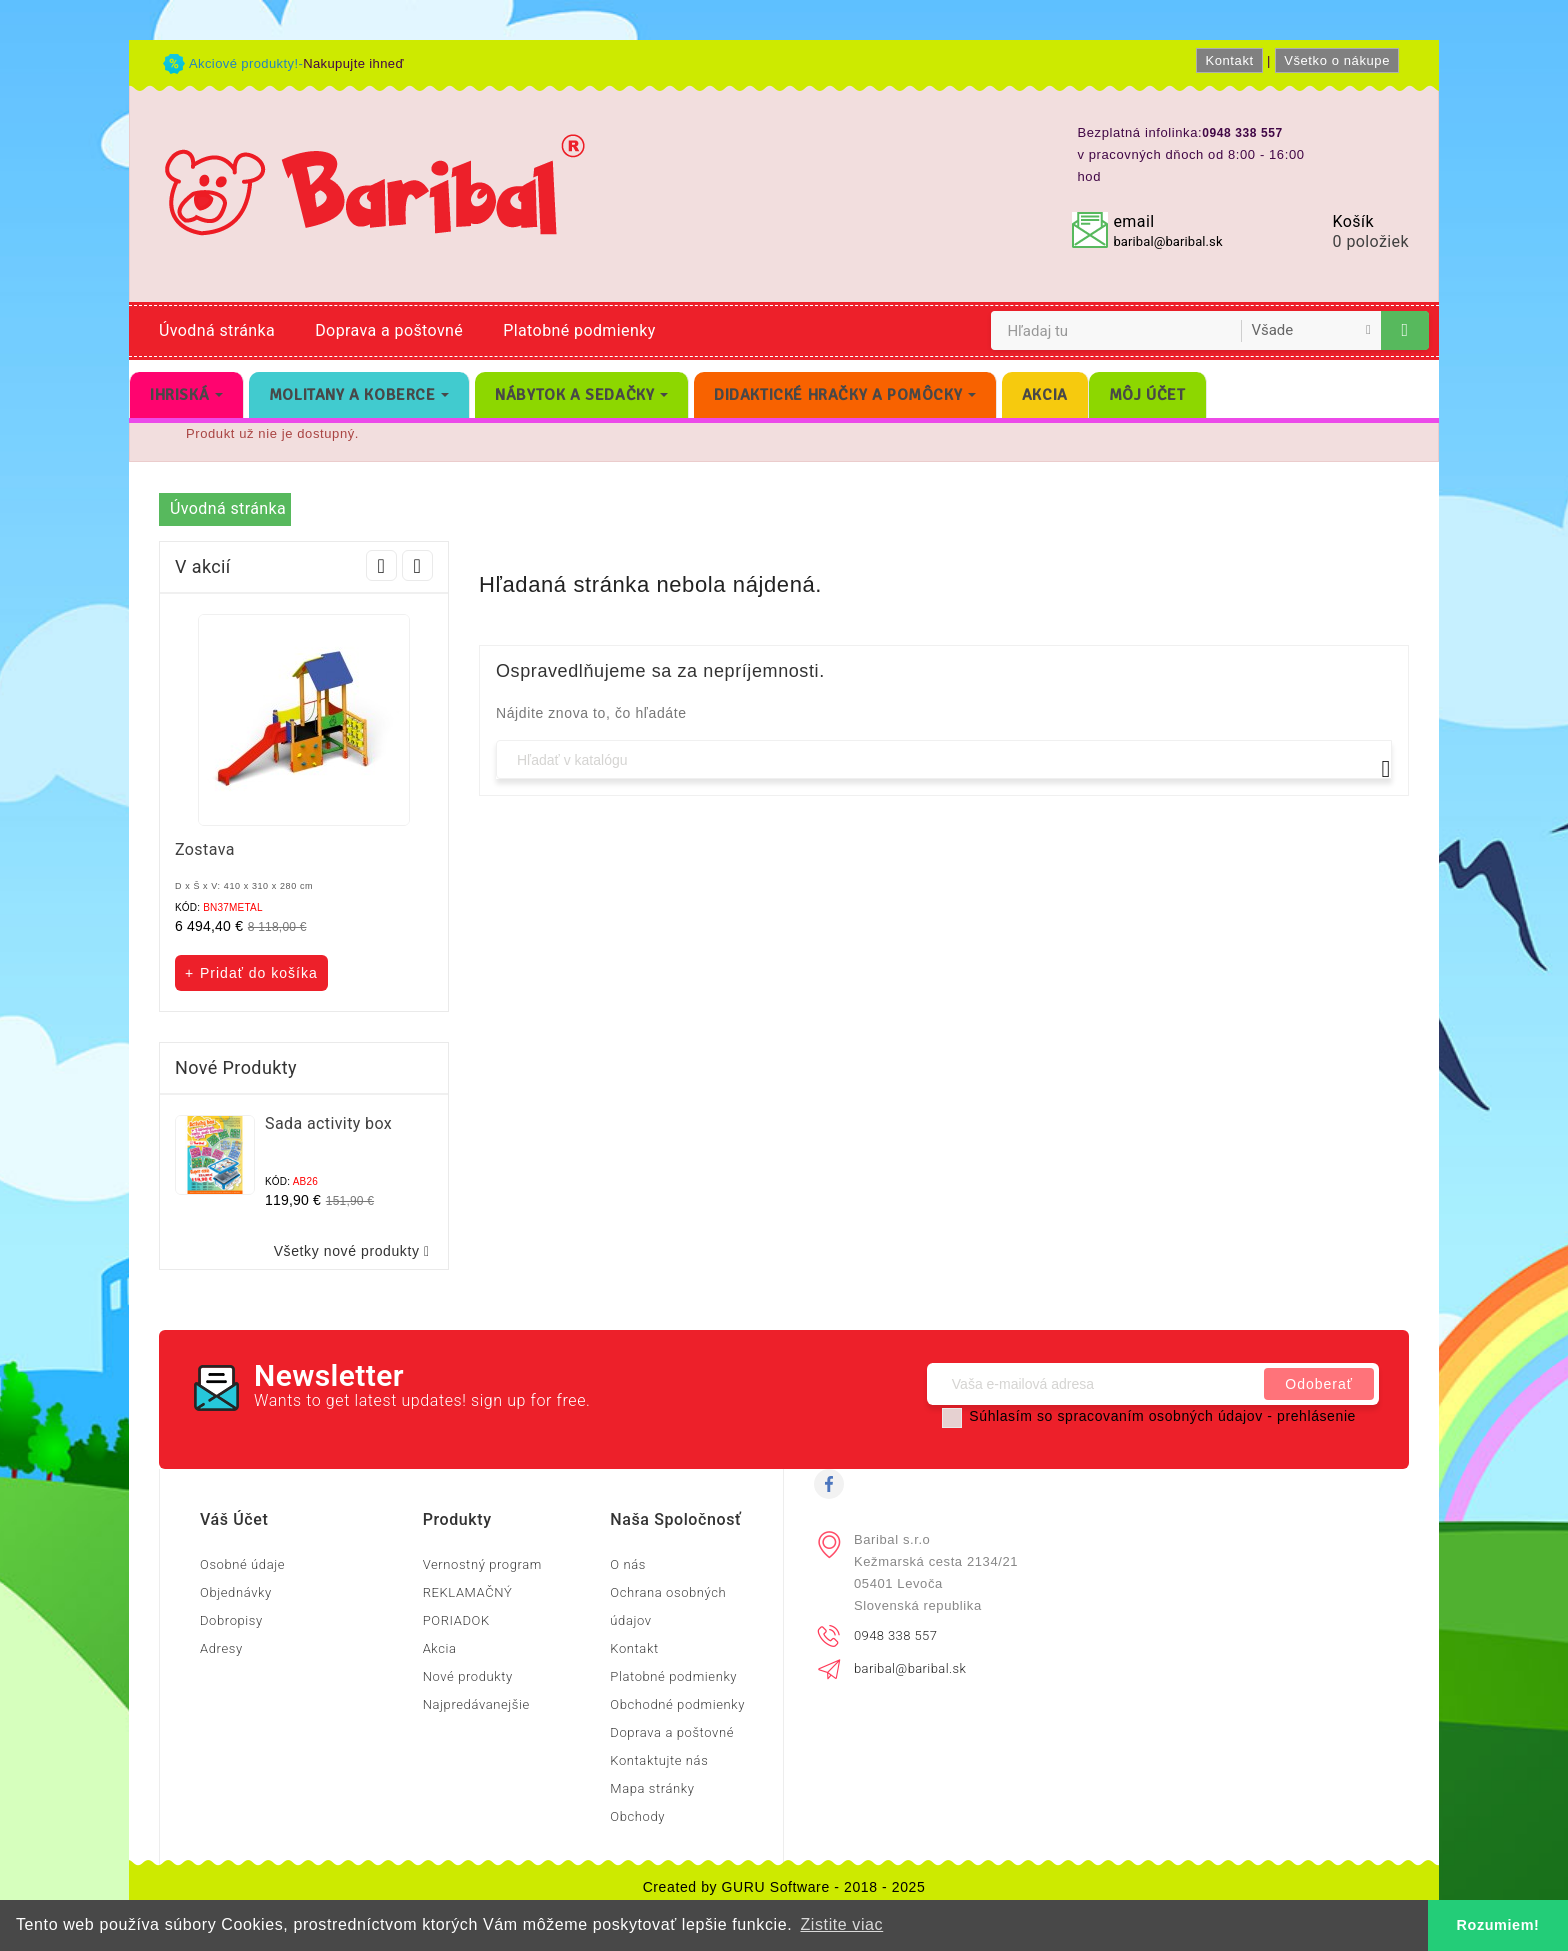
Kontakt (1229, 60)
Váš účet (234, 1519)
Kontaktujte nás (659, 1760)
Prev (381, 565)
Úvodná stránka (217, 330)
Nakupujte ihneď (353, 63)
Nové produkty (468, 1676)
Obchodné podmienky (677, 1704)
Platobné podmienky (579, 330)
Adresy (221, 1648)
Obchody (637, 1816)
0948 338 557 (895, 1635)
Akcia (440, 1648)
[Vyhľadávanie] (944, 759)
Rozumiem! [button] (1498, 1925)
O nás (628, 1564)
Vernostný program (482, 1564)
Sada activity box (328, 1123)
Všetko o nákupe (1337, 60)
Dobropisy (231, 1620)
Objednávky (236, 1592)
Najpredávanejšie (476, 1704)
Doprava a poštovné (389, 330)
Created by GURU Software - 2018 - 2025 (784, 1887)
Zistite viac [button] (841, 1924)
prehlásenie (1316, 1416)
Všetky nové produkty (356, 1251)
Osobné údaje (242, 1564)
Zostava (205, 849)
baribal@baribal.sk (1167, 241)
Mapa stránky (652, 1788)
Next (417, 565)
